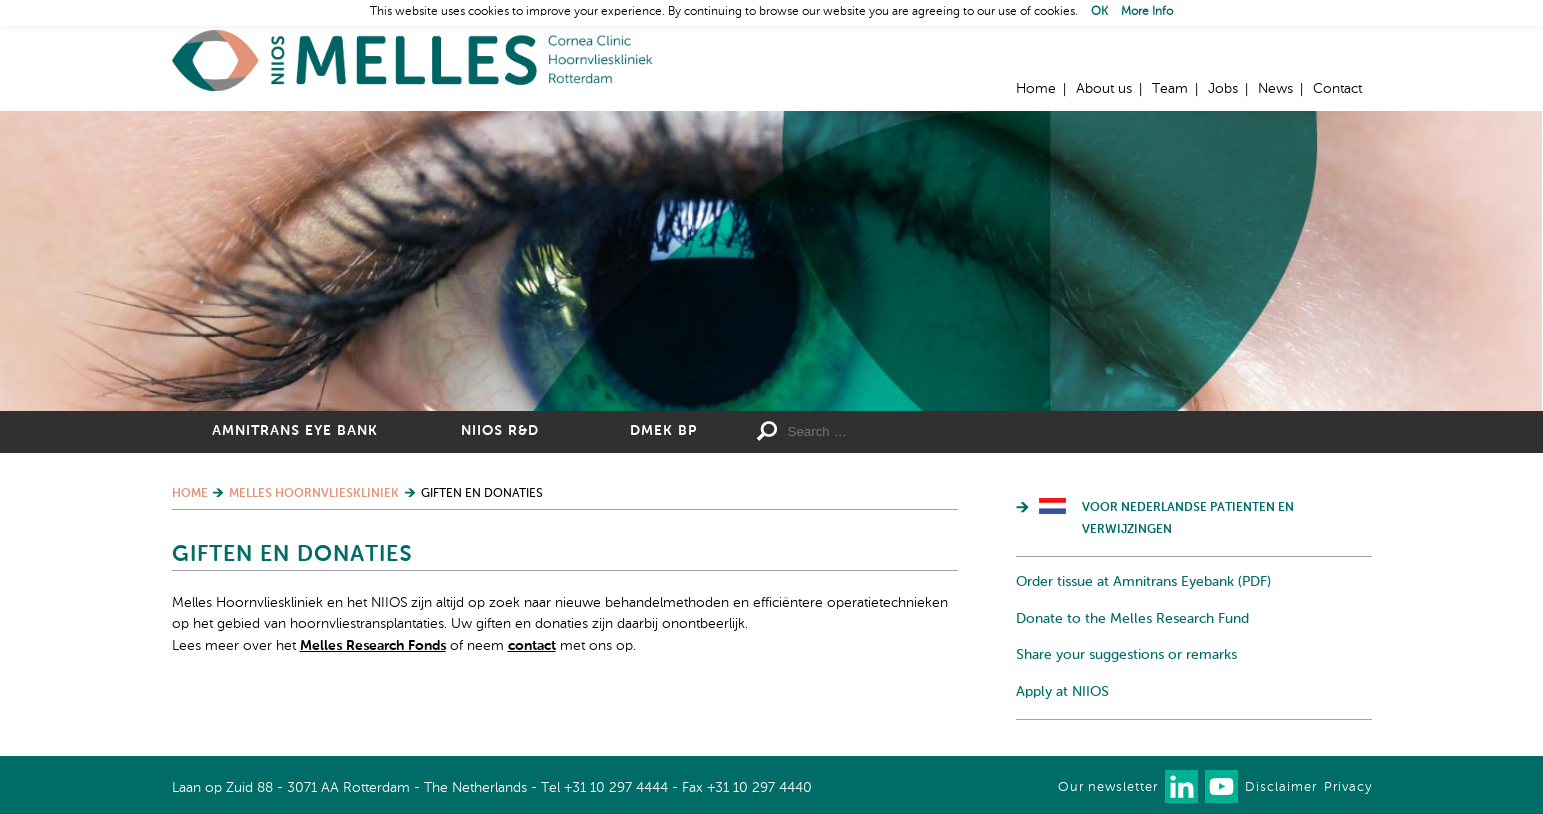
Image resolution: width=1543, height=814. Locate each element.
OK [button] (1099, 12)
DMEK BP (663, 431)
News (1275, 89)
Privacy (1348, 787)
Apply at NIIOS (1062, 692)
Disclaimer (1281, 787)
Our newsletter (1108, 787)
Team (1170, 89)
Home (412, 60)
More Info (1147, 12)
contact (532, 646)
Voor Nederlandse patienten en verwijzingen (1188, 519)
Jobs (1223, 89)
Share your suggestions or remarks (1126, 655)
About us (1104, 89)
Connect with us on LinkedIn (1181, 786)
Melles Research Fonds (373, 646)
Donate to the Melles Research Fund (1132, 619)
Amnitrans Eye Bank (295, 431)
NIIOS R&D (500, 431)
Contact (1337, 89)
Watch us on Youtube (1221, 786)
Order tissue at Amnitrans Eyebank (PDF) (1143, 582)
